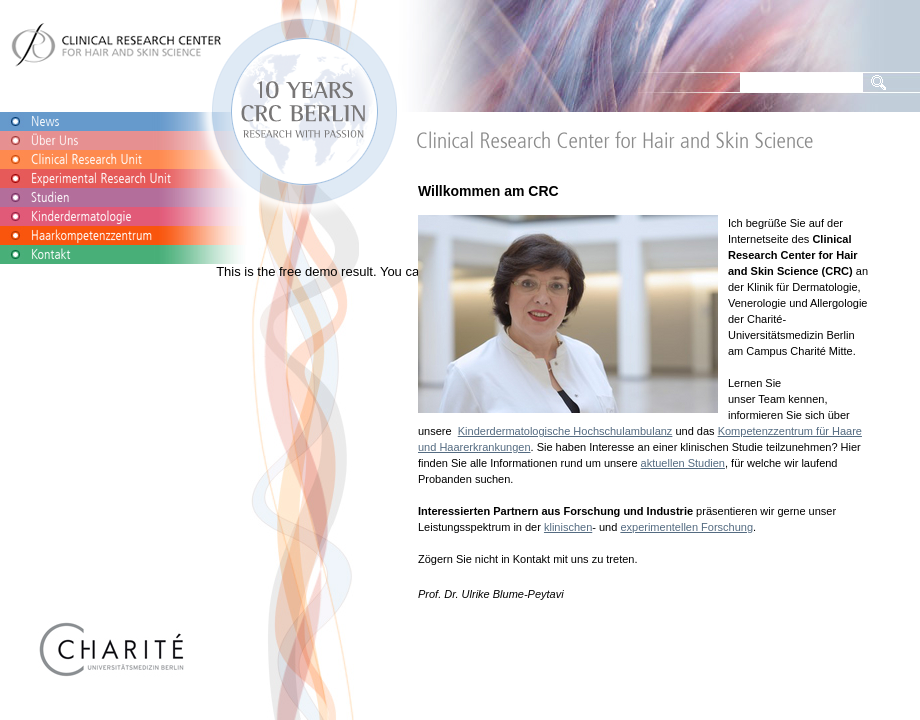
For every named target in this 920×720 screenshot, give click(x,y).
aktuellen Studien (683, 463)
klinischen (568, 527)
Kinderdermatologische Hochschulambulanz (565, 431)
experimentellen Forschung (686, 527)
